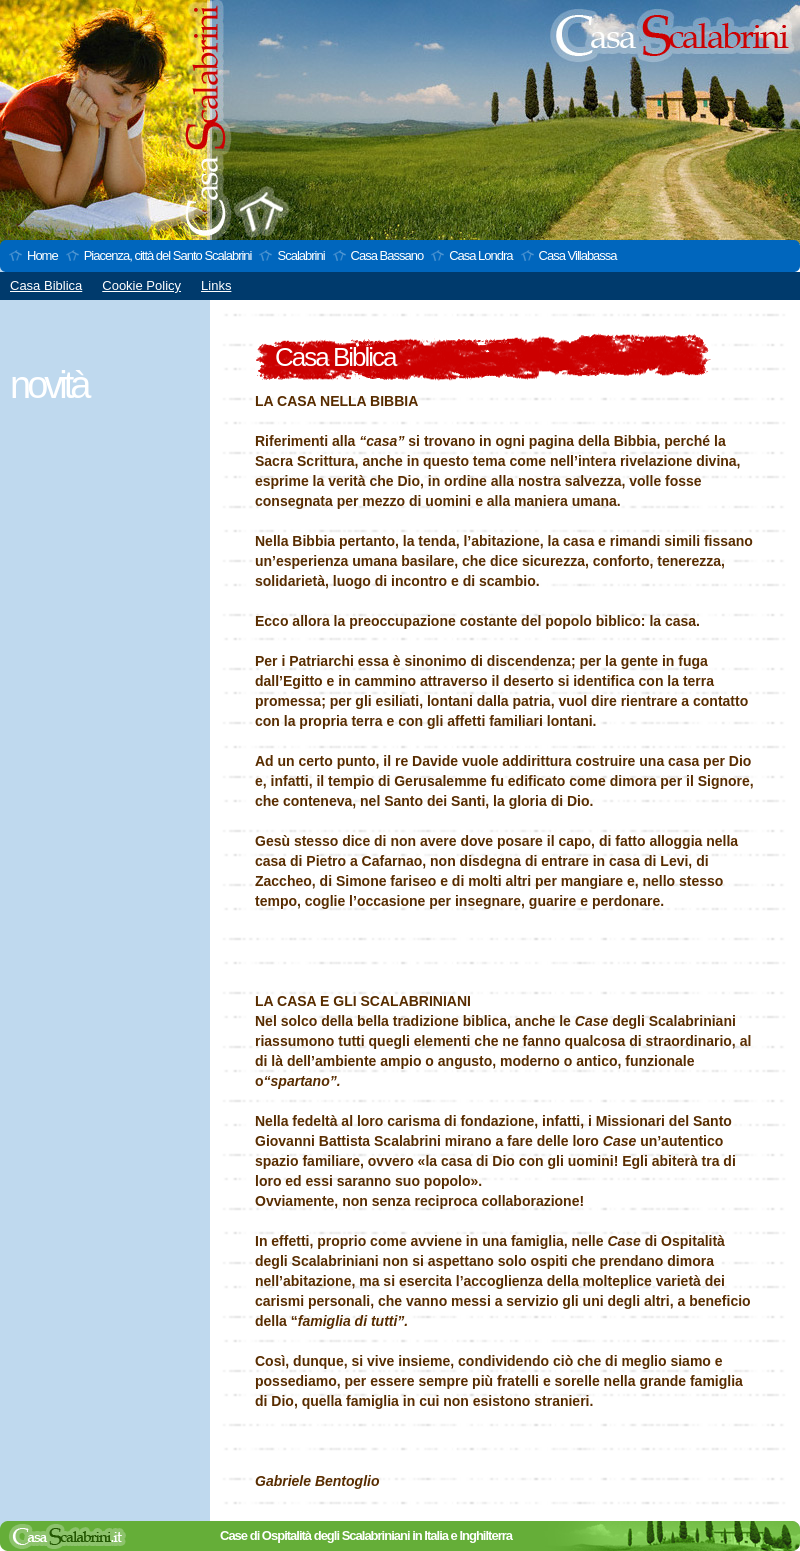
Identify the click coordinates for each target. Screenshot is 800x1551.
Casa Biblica (46, 285)
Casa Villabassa (578, 255)
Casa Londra (480, 255)
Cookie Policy (141, 285)
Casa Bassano (387, 255)
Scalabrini (300, 255)
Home (42, 255)
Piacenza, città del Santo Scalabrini (168, 255)
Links (216, 285)
